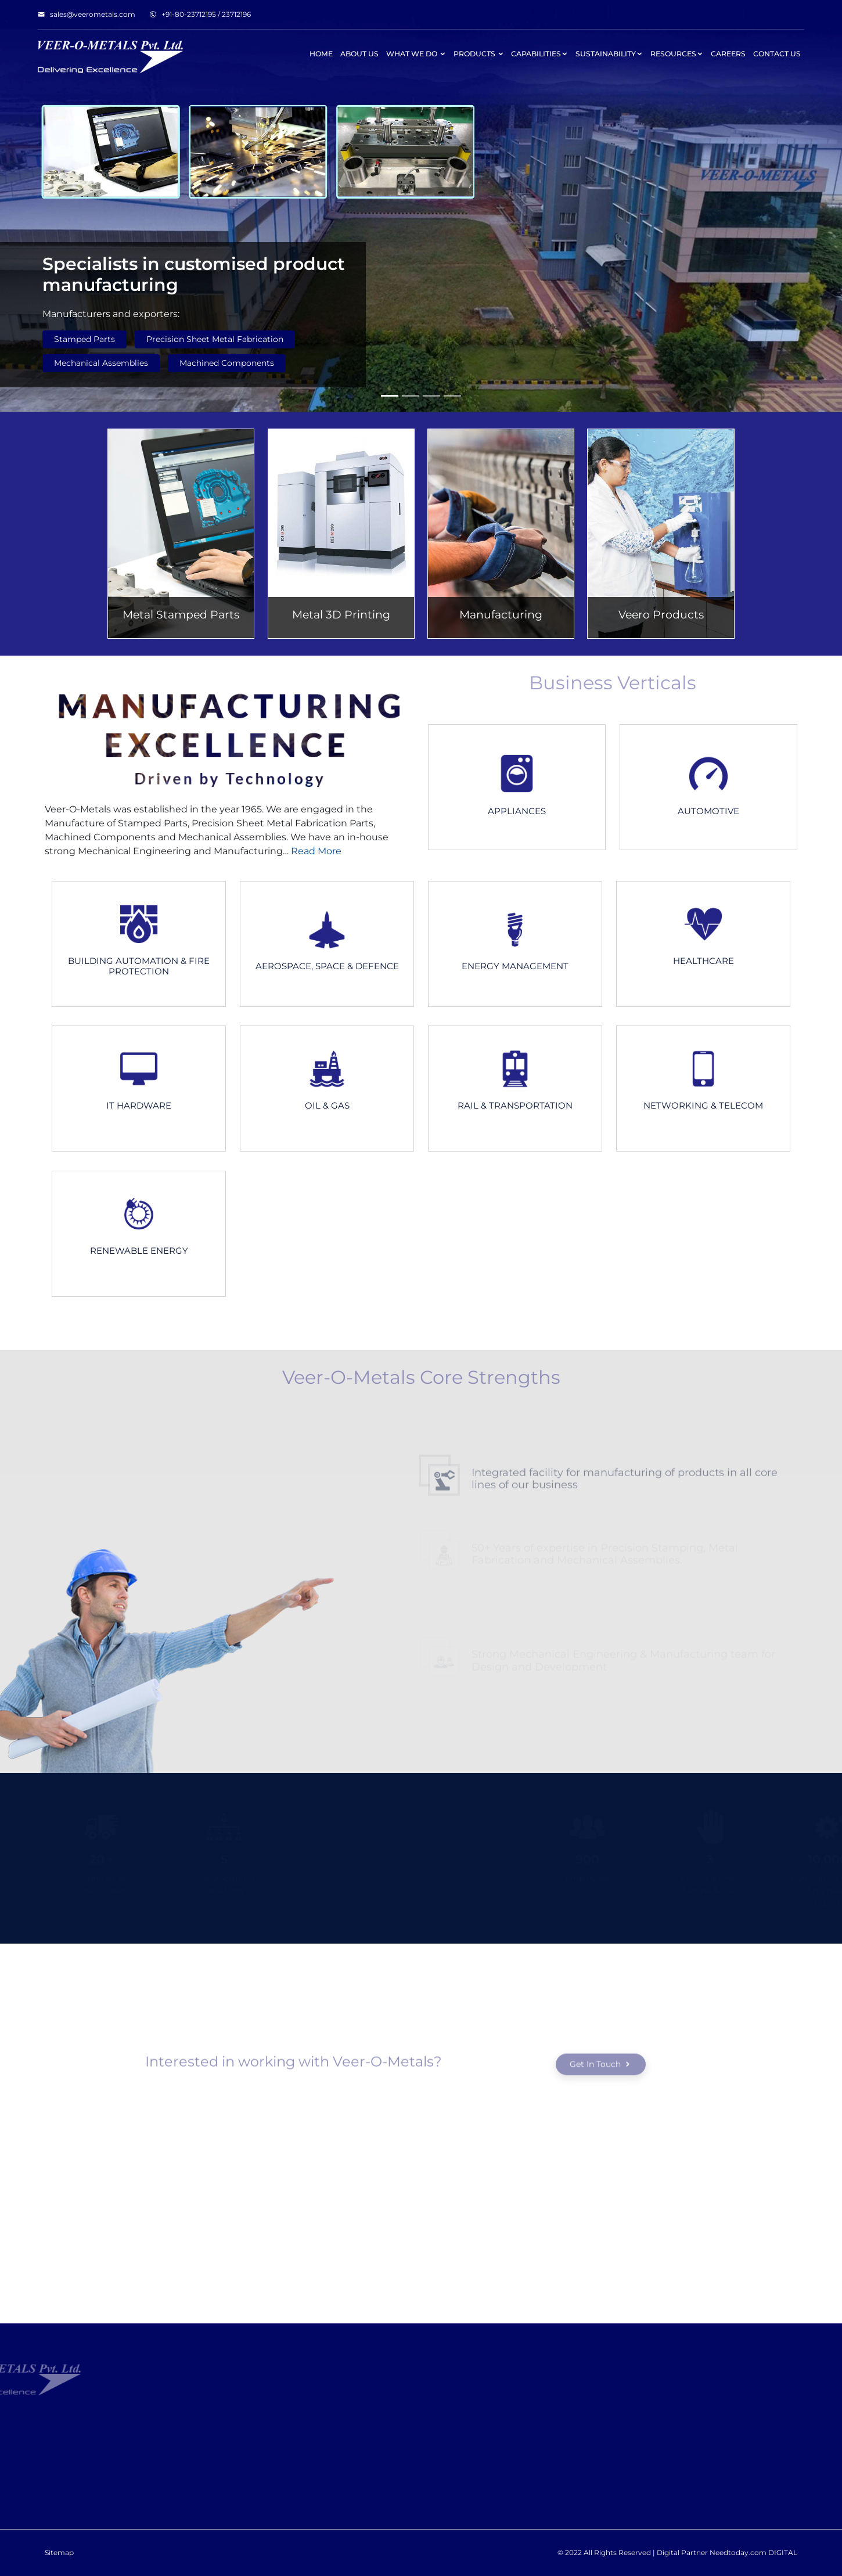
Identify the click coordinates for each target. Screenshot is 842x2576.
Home (321, 53)
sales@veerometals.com (86, 14)
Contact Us (777, 53)
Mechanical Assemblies (101, 363)
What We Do (416, 53)
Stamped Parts (84, 339)
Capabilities (539, 53)
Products (479, 53)
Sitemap (59, 2552)
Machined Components (226, 363)
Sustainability (609, 53)
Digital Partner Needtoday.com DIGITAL (727, 2552)
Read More (315, 851)
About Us (359, 53)
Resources (676, 53)
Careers (728, 53)
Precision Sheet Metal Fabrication (214, 339)
